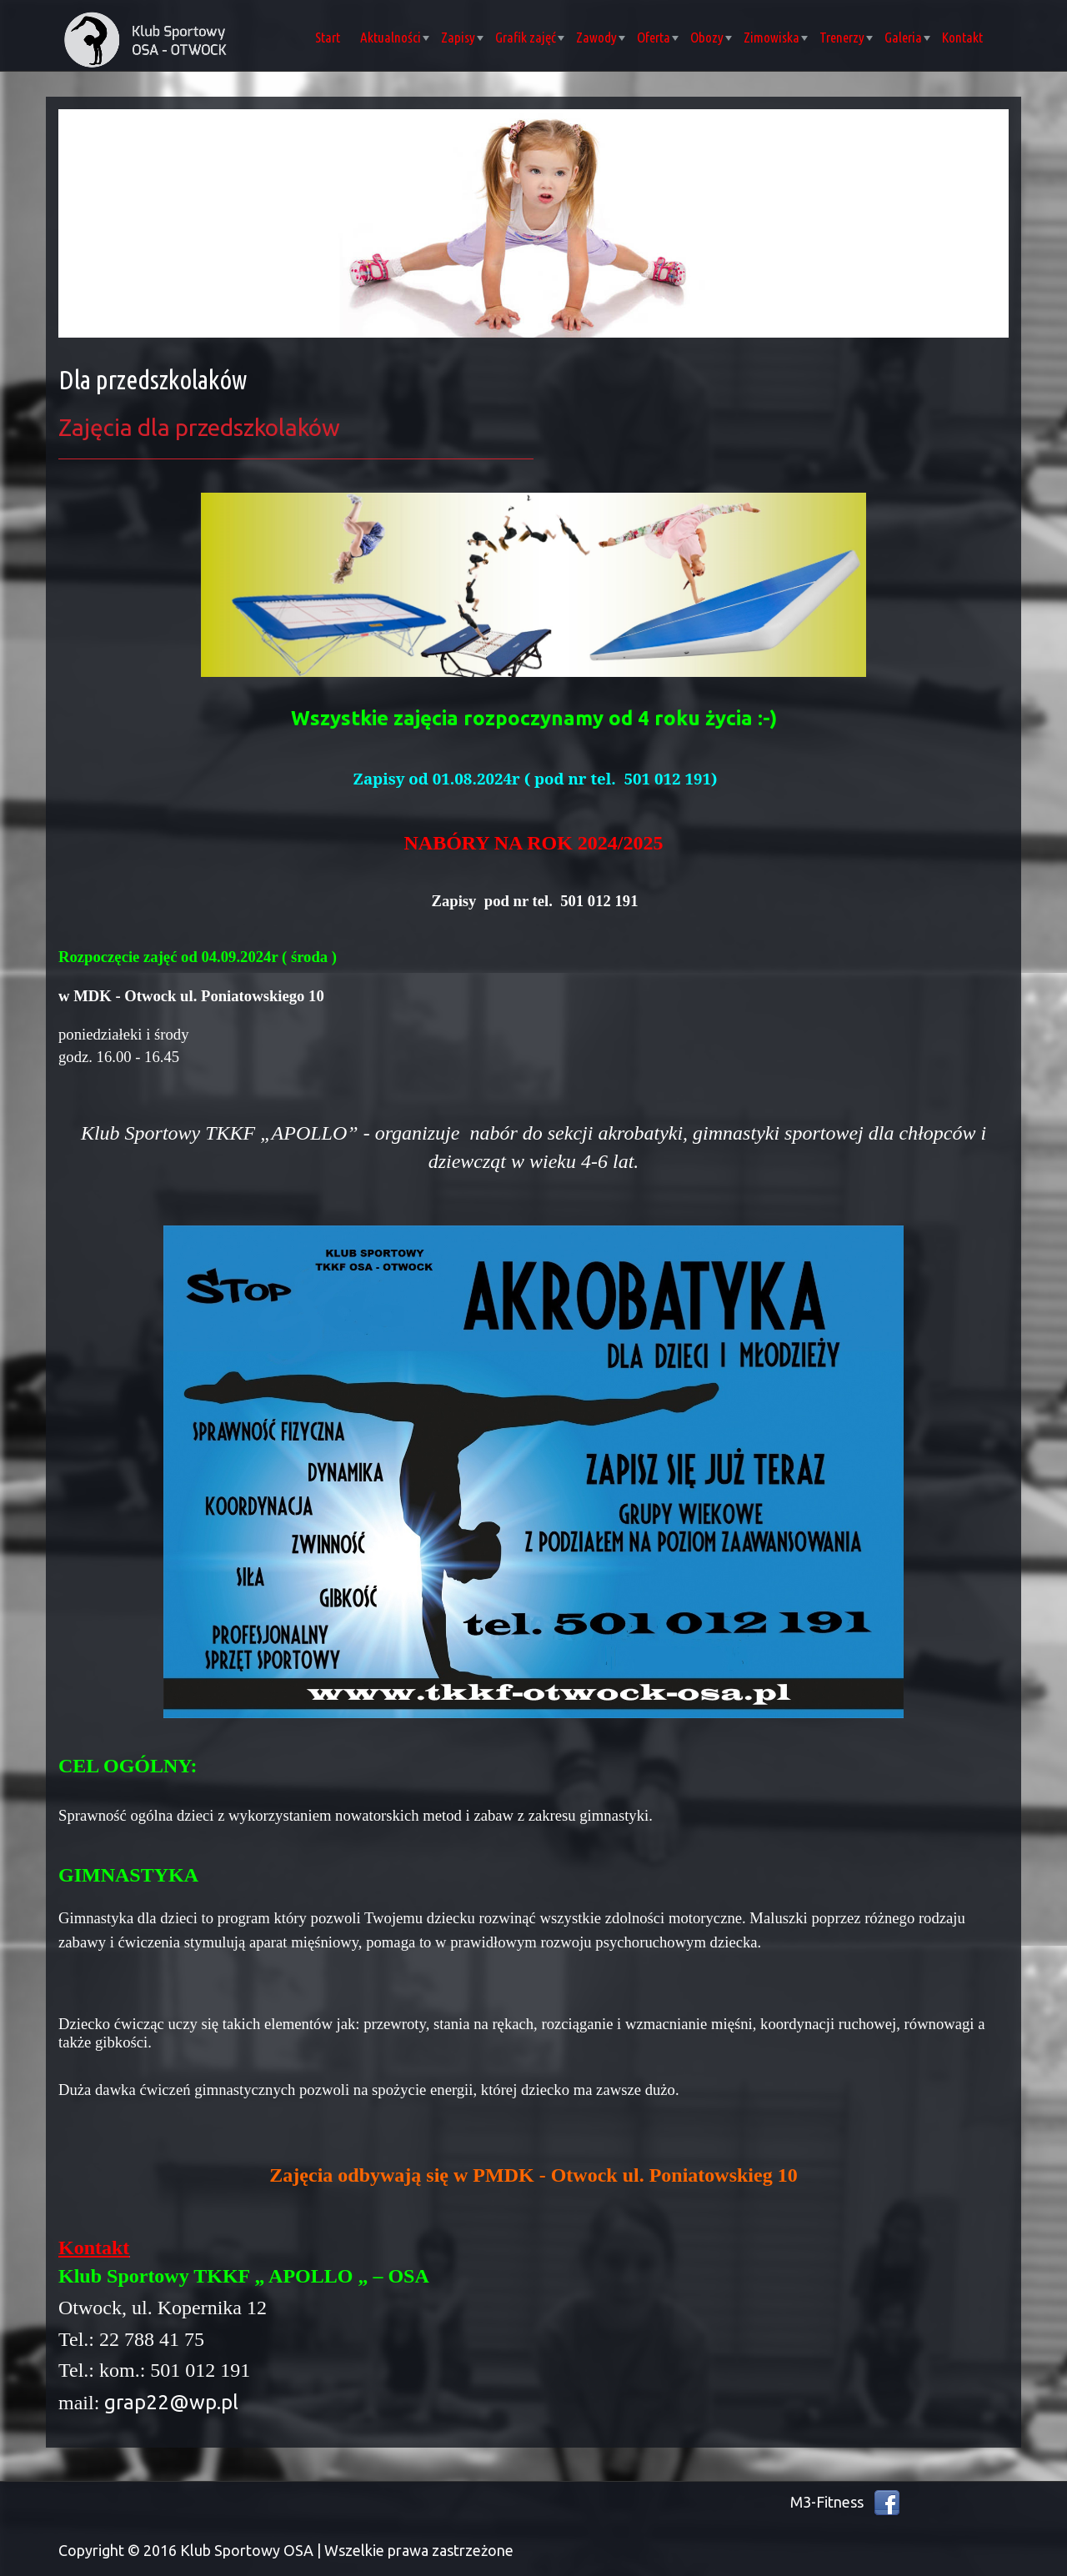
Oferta (658, 37)
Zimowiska (776, 37)
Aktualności (394, 37)
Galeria (907, 37)
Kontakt (962, 37)
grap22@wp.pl (171, 2402)
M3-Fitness (827, 2501)
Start (327, 37)
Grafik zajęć (529, 37)
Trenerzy (846, 37)
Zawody (600, 37)
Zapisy (462, 37)
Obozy (711, 37)
